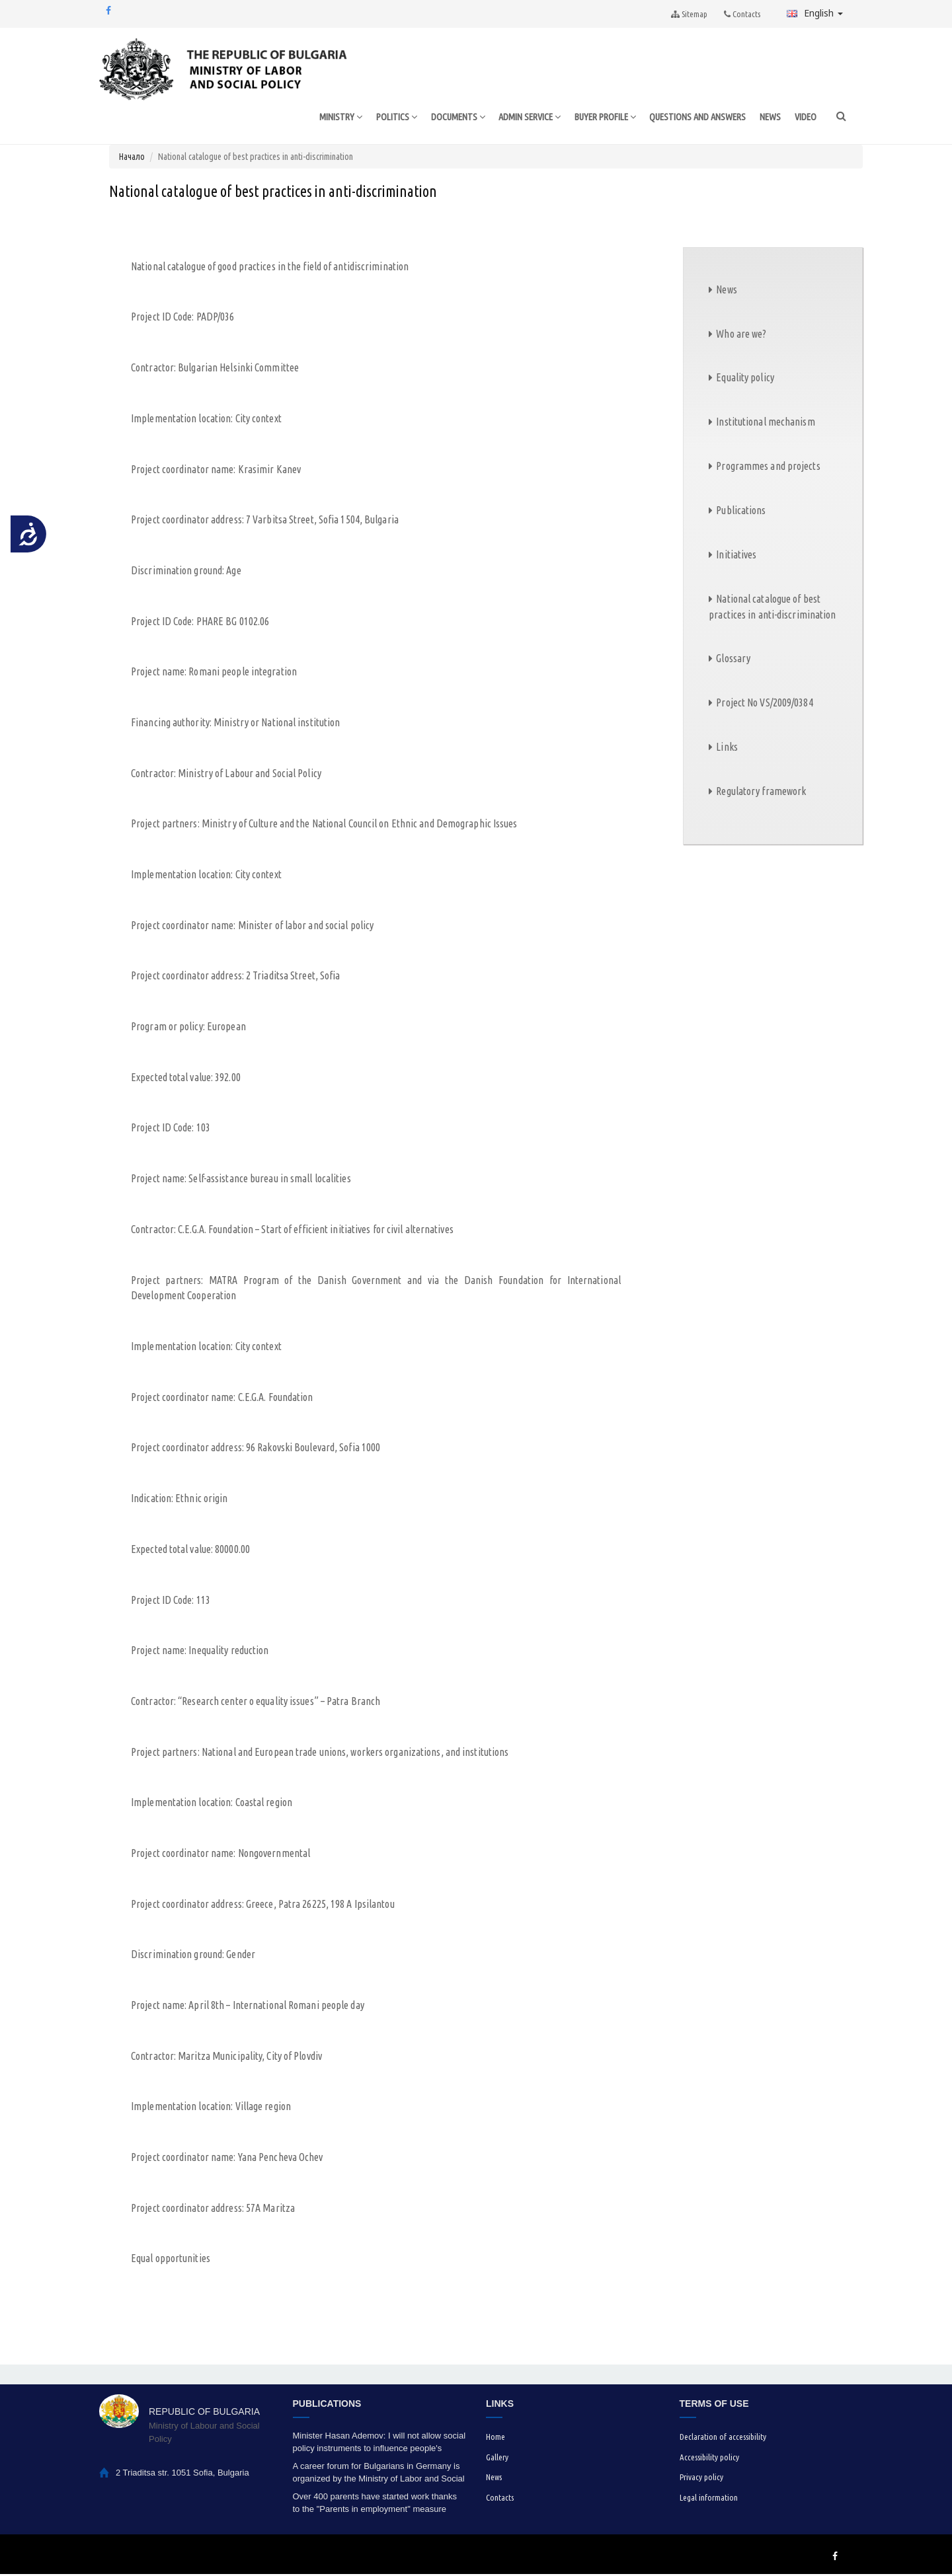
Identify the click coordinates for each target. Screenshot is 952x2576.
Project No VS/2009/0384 (764, 704)
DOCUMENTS (440, 118)
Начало (132, 158)
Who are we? (741, 335)
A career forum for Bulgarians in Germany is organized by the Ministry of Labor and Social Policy (379, 2474)
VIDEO (805, 117)
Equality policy (745, 379)
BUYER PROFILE (596, 118)
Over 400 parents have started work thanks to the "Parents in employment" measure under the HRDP (375, 2505)
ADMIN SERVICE (515, 118)
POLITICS (377, 118)
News (726, 291)
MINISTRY (319, 118)
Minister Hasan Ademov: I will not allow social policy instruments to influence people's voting (379, 2444)
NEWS (770, 117)
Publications (741, 511)
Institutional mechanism (765, 424)
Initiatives (736, 556)
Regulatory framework (761, 792)
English (815, 13)
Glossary (733, 660)
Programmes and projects (768, 467)
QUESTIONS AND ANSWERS (695, 117)
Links (727, 748)
